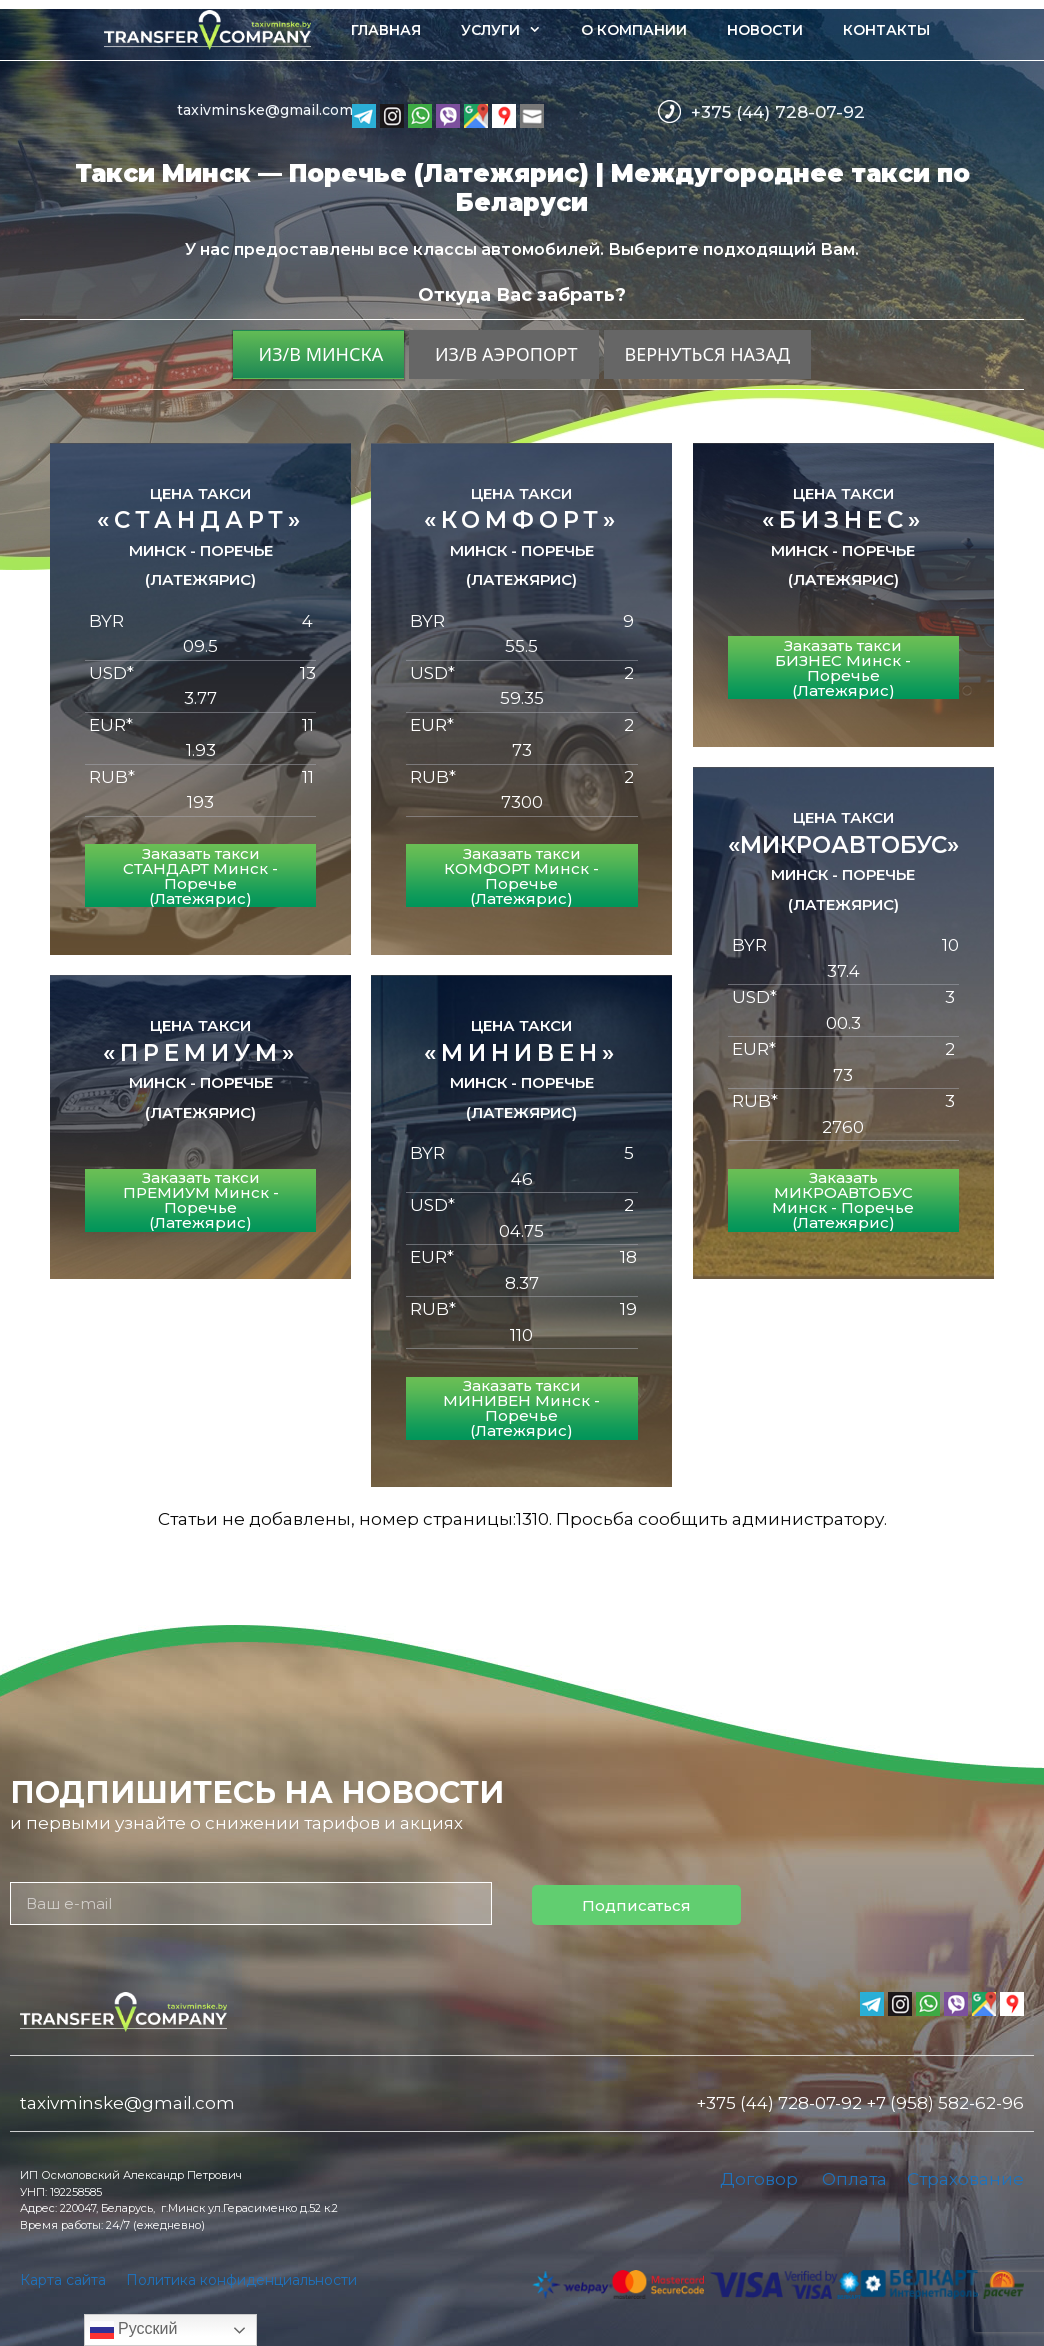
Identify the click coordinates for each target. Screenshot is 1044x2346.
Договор (759, 2179)
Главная (386, 30)
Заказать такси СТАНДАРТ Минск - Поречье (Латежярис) (200, 876)
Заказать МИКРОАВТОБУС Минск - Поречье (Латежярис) (843, 1200)
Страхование (965, 2179)
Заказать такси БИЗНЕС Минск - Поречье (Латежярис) (843, 668)
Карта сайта (63, 2280)
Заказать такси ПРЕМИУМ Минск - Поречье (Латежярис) (201, 1200)
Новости (765, 30)
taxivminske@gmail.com (265, 110)
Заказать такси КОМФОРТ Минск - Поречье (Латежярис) (521, 876)
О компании (634, 30)
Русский (134, 2330)
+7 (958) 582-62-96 (945, 2103)
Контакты (886, 30)
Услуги (511, 30)
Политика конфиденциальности (241, 2280)
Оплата (854, 2179)
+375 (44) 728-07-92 (778, 112)
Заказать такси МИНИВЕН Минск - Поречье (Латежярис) (521, 1408)
